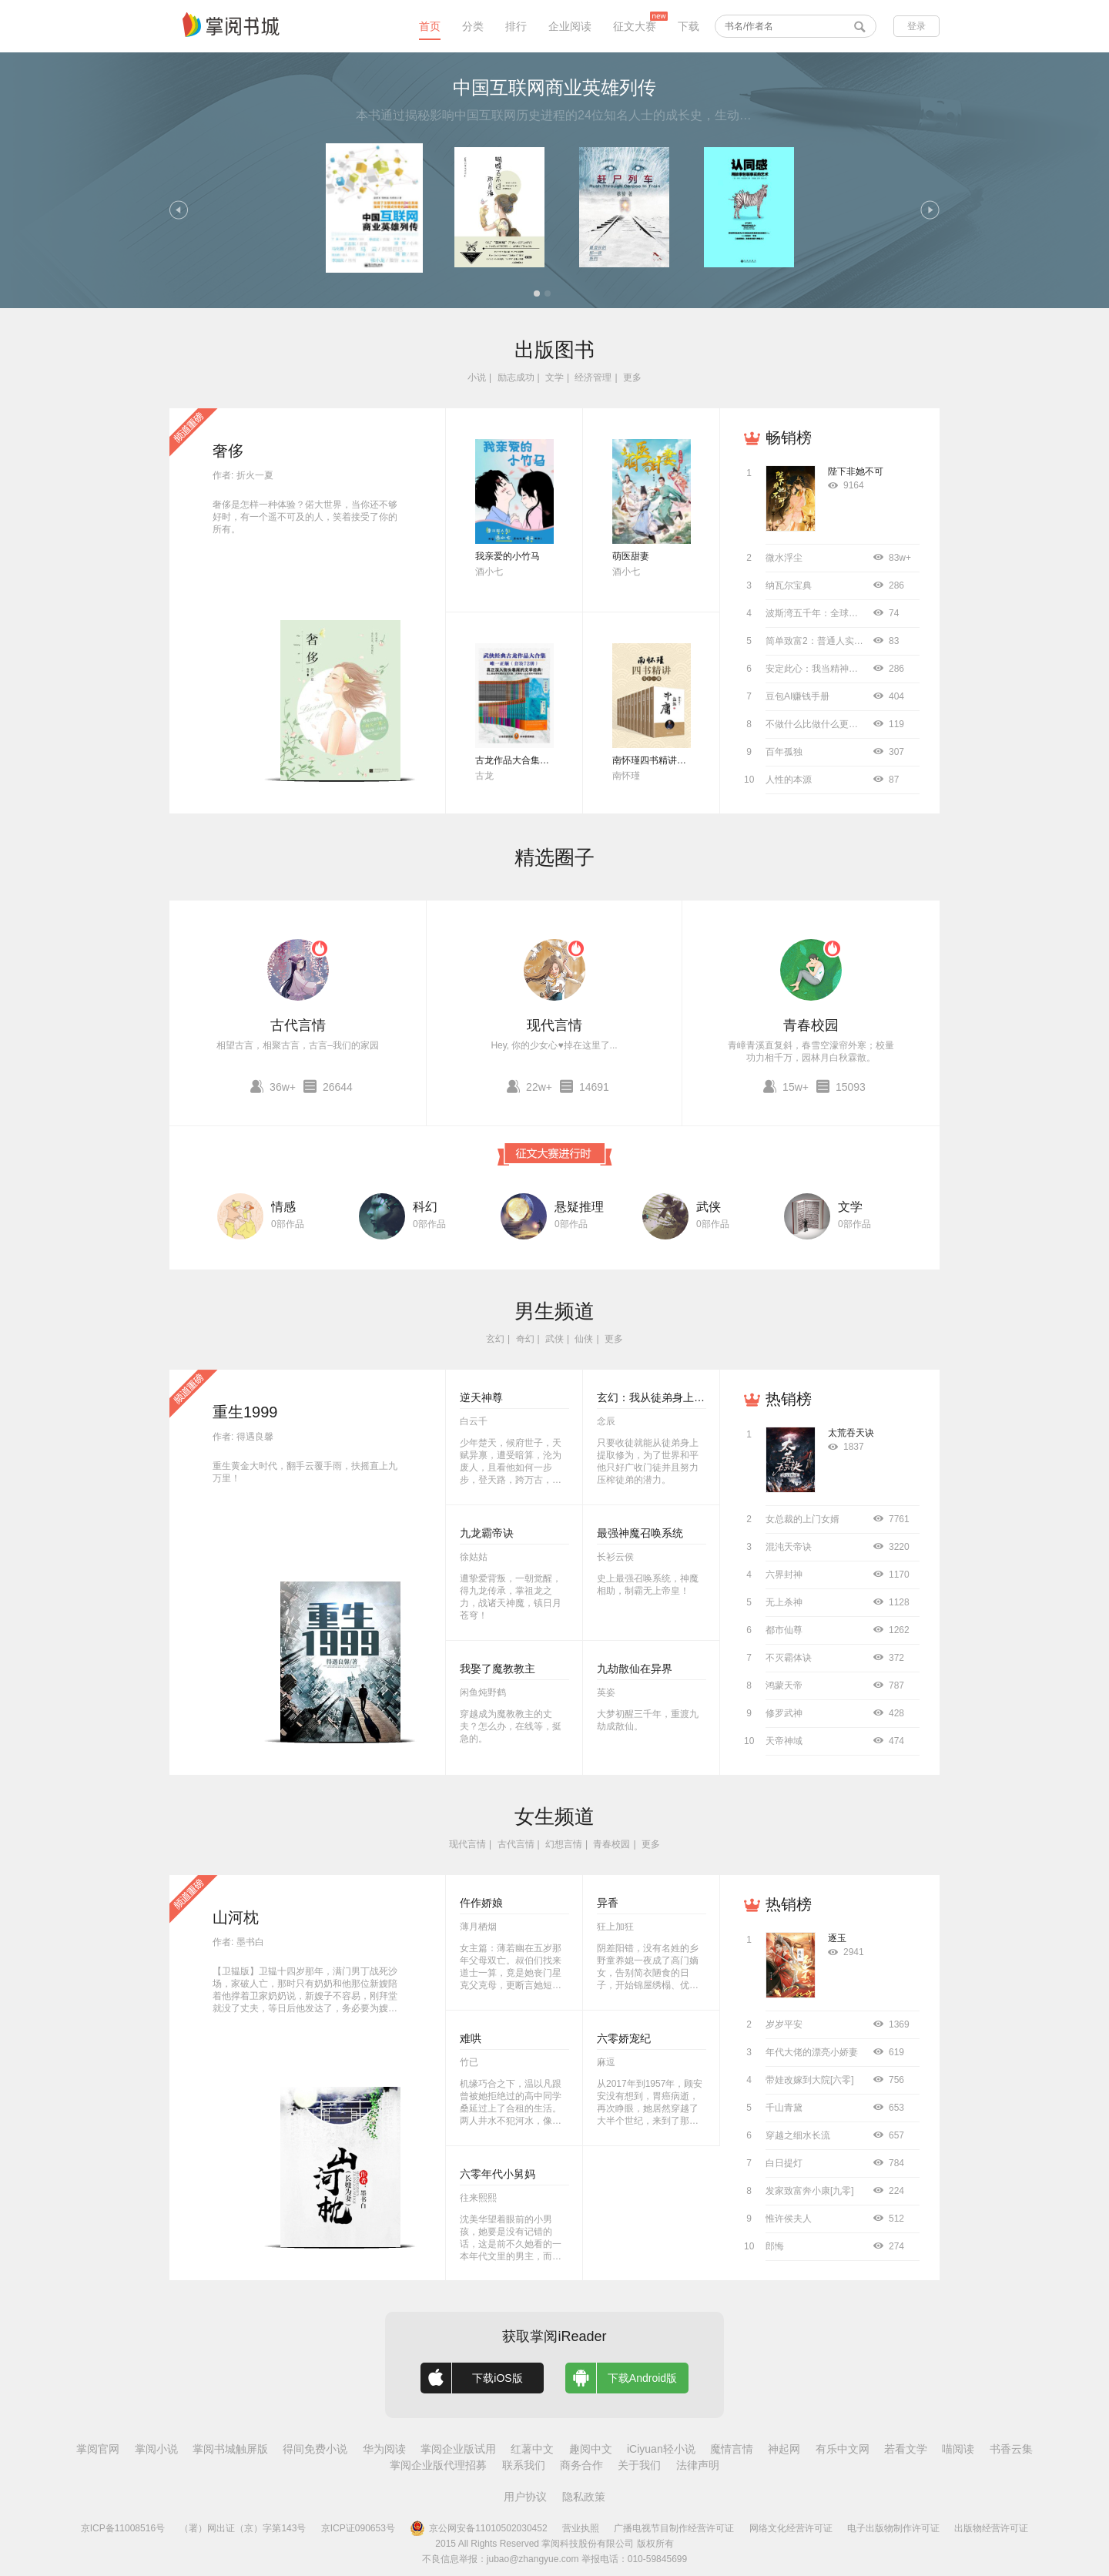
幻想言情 (563, 1844)
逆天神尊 (481, 1397)
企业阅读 (569, 26)
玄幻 (495, 1338)
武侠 (708, 1206)
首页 (430, 26)
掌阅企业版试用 (458, 2449)
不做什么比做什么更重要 (816, 724)
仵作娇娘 (481, 1903)
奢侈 (228, 450)
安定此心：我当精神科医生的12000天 (843, 668)
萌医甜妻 (630, 556)
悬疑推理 (579, 1206)
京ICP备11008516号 (123, 2528)
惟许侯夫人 (789, 2218)
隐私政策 (583, 2496)
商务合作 (581, 2465)
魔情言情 (731, 2449)
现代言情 (554, 1025)
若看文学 (905, 2449)
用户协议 (525, 2496)
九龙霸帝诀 (487, 1533)
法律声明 (697, 2465)
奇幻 (525, 1338)
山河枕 (236, 1917)
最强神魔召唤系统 (640, 1533)
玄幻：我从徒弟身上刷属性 (661, 1397)
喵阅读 (958, 2449)
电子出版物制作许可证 (893, 2528)
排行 (516, 26)
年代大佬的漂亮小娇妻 (812, 2052)
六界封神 (784, 1574)
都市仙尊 (784, 1630)
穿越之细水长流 (798, 2135)
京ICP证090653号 (358, 2528)
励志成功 (516, 377)
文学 (554, 377)
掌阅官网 (97, 2449)
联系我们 (523, 2465)
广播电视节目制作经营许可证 (674, 2528)
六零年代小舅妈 (497, 2174)
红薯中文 (532, 2449)
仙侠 (584, 1338)
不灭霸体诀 (789, 1657)
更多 (632, 377)
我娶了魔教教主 (497, 1668)
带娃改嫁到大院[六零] (810, 2080)
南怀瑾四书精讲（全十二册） (672, 760)
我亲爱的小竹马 (507, 556)
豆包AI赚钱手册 (797, 696)
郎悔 (775, 2246)
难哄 (470, 2038)
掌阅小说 (156, 2449)
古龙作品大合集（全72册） (531, 760)
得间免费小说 (315, 2449)
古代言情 (298, 1025)
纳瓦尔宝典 (789, 585)
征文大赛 (634, 26)
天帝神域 (784, 1741)
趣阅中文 (590, 2449)
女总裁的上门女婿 (802, 1519)
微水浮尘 (784, 557)
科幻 (425, 1206)
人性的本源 (789, 779)
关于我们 (639, 2465)
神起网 (784, 2449)
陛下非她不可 (855, 471)
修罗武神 (784, 1713)
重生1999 (245, 1412)
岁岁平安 (784, 2024)
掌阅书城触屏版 (230, 2449)
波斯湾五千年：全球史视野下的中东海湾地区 (858, 613)
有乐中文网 (842, 2449)
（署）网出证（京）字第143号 (242, 2528)
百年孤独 (784, 751)
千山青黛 (784, 2107)
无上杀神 (784, 1602)
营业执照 (580, 2528)
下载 (688, 26)
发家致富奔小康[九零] (810, 2190)
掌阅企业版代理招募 (438, 2465)
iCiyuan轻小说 (661, 2449)
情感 (283, 1206)
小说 (476, 377)
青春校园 (811, 1025)
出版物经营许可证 (991, 2528)
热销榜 (789, 1398)
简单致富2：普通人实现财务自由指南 (842, 641)
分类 (473, 26)
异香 (607, 1903)
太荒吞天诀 (851, 1432)
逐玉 (837, 1938)
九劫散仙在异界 (634, 1668)
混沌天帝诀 (789, 1546)
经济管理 (593, 377)
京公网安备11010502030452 (478, 2528)
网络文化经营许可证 (791, 2528)
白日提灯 (784, 2163)
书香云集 (1011, 2449)
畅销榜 (789, 437)
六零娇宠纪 (624, 2038)
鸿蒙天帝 (784, 1685)
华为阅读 (384, 2449)
